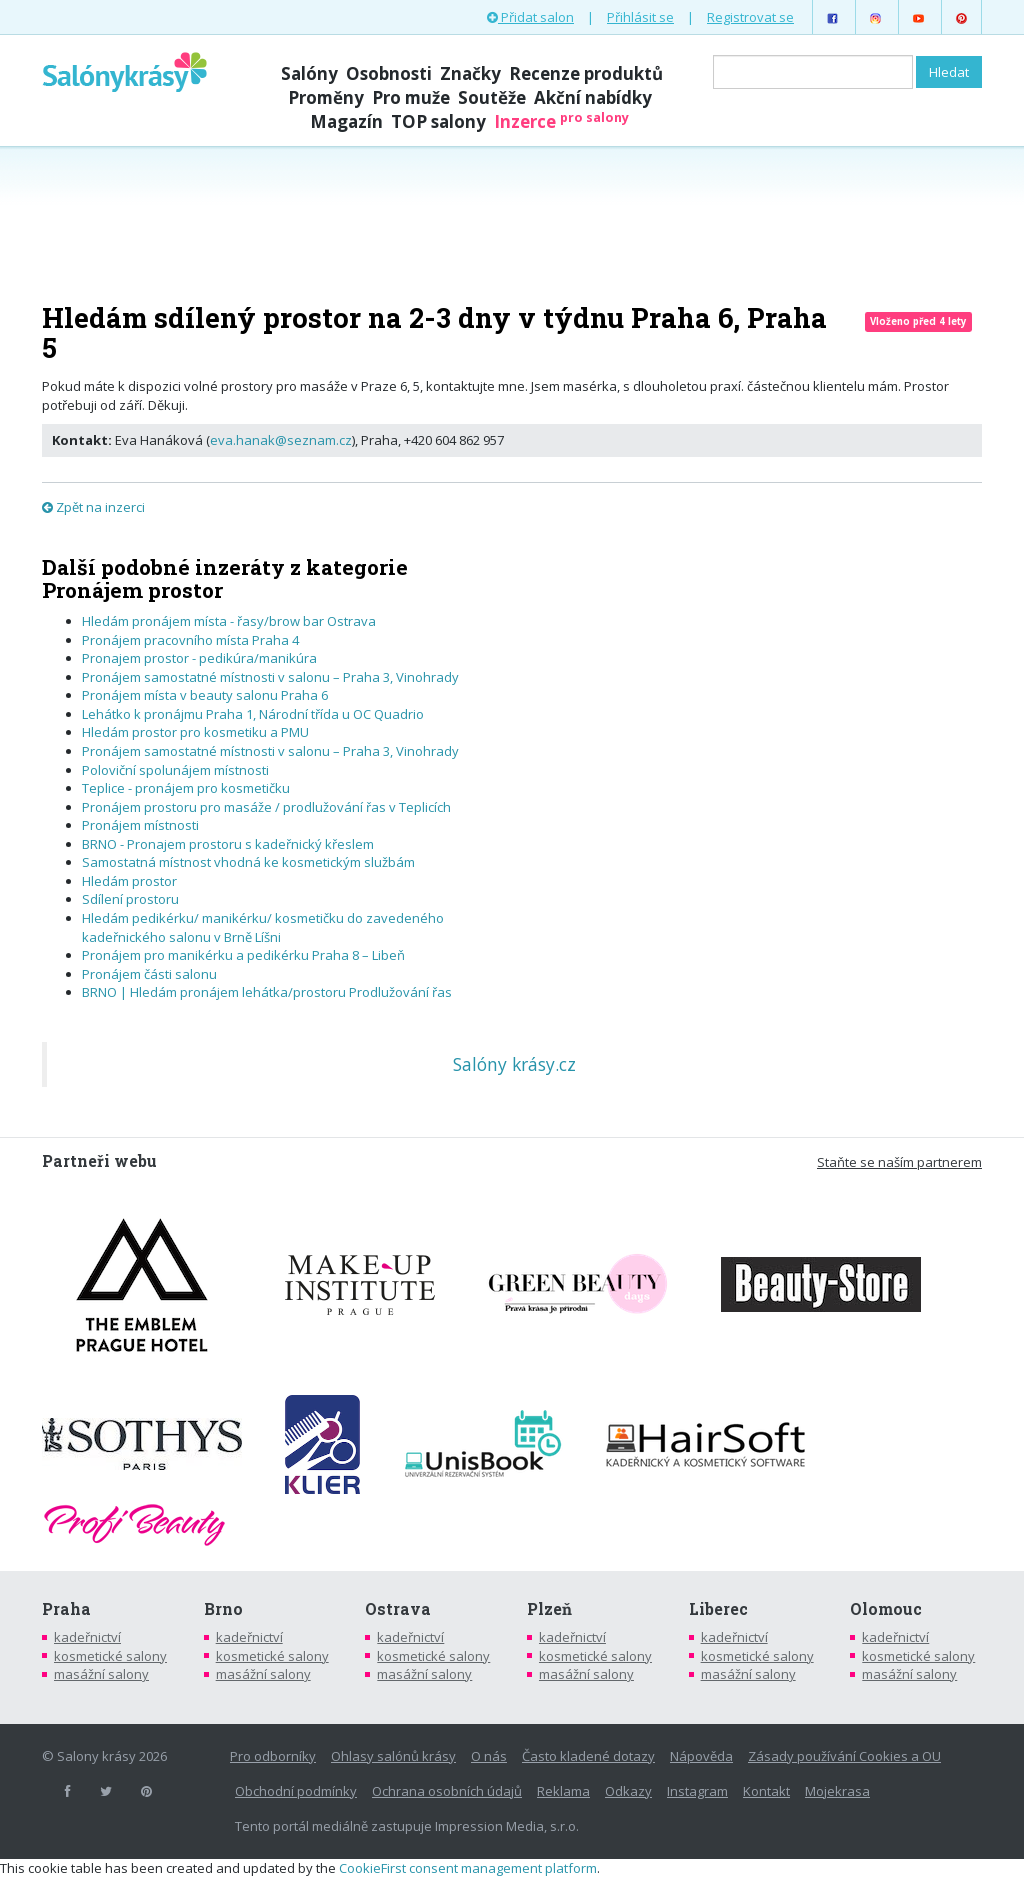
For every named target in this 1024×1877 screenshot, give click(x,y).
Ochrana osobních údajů (447, 1791)
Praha (66, 1609)
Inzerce (561, 121)
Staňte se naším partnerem (899, 1162)
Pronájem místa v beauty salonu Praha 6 (205, 695)
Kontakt (766, 1791)
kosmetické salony (110, 1656)
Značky (470, 73)
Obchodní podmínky (296, 1791)
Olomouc (886, 1609)
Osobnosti (389, 73)
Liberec (718, 1609)
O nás (489, 1756)
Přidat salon (530, 17)
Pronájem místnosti (140, 825)
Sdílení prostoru (130, 899)
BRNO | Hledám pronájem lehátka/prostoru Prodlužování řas (267, 992)
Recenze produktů (586, 73)
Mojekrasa (837, 1791)
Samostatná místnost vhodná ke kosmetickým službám (248, 862)
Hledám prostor (129, 881)
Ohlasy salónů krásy (393, 1756)
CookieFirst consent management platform (468, 1868)
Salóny (309, 73)
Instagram (697, 1791)
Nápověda (701, 1756)
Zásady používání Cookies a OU (844, 1756)
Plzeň (549, 1609)
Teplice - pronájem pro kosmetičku (186, 788)
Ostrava (398, 1609)
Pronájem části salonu (149, 974)
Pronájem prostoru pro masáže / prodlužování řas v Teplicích (266, 807)
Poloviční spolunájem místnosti (175, 770)
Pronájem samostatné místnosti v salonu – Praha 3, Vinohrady (270, 677)
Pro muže (411, 97)
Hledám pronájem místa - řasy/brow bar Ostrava (229, 621)
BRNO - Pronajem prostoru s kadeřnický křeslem (228, 844)
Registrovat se (750, 17)
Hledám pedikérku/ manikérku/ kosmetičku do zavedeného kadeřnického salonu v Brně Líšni (263, 927)
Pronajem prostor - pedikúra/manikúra (199, 658)
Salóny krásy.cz (514, 1064)
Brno (223, 1609)
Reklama (563, 1791)
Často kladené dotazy (588, 1756)
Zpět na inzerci (93, 507)
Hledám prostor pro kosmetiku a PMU (195, 732)
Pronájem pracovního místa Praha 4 (190, 640)
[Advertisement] (512, 222)
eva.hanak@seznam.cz (281, 440)
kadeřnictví (87, 1637)
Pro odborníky (273, 1756)
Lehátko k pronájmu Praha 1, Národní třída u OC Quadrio (253, 714)
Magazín (346, 121)
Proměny (326, 97)
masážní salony (101, 1674)
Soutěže (492, 97)
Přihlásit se (640, 17)
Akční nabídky (593, 97)
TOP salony (438, 121)
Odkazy (628, 1791)
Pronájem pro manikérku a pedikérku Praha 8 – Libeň (245, 955)
